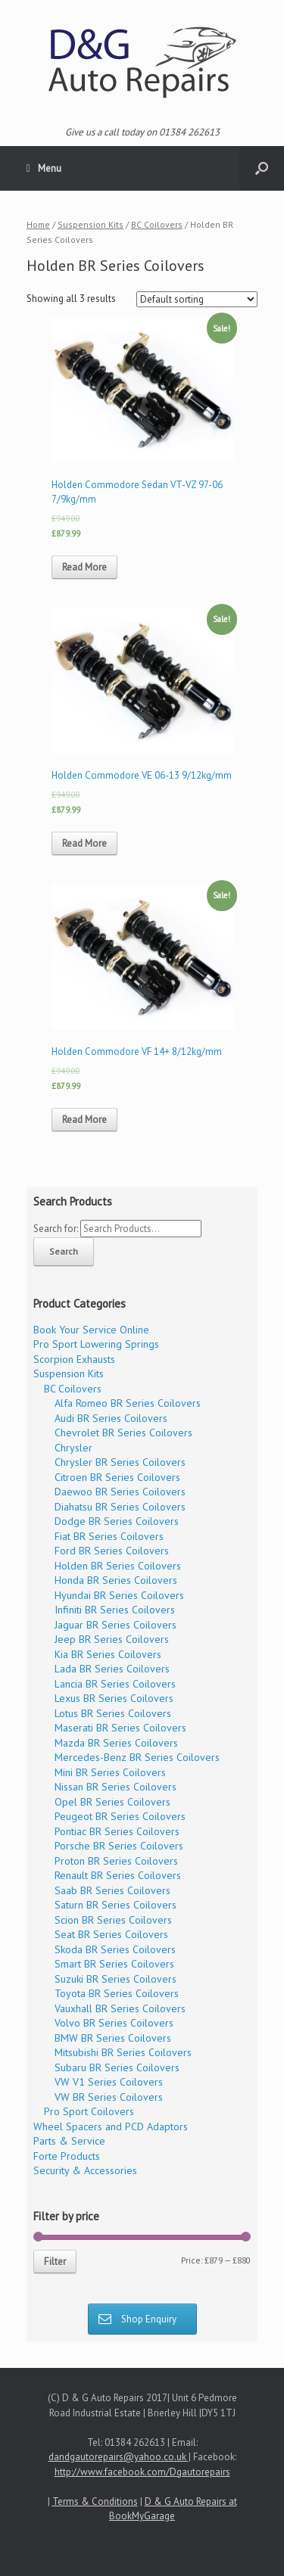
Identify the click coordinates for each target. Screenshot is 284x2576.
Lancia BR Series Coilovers (115, 1684)
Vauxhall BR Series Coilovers (120, 2008)
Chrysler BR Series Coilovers (120, 1462)
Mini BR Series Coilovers (110, 1772)
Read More (84, 567)
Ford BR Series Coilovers (112, 1550)
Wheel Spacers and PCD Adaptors (110, 2126)
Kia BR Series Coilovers (108, 1654)
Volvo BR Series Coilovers (114, 2023)
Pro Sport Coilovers (89, 2111)
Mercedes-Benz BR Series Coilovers (137, 1757)
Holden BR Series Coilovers (118, 1566)
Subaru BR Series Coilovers (117, 2067)
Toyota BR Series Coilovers (117, 1993)
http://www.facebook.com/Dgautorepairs (142, 2472)
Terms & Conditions (95, 2501)
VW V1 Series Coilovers (109, 2082)
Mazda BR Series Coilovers (116, 1743)
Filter (55, 2261)
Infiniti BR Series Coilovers (115, 1609)
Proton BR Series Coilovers (116, 1861)
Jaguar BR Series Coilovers (115, 1625)
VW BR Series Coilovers (109, 2097)
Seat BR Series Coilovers (111, 1934)
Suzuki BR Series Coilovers (115, 1979)
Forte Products (66, 2156)
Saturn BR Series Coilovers (115, 1905)
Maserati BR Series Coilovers (120, 1727)
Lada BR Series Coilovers (112, 1668)
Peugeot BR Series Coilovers (120, 1816)
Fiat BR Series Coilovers (109, 1536)
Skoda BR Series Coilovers (115, 1949)
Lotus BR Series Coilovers (113, 1713)
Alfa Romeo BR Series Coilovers (128, 1403)
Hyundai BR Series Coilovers (119, 1595)
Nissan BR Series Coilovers (115, 1787)
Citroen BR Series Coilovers (117, 1477)
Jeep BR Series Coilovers (112, 1639)
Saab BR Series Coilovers (112, 1890)
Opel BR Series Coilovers (112, 1802)
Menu (44, 168)
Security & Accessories (85, 2170)
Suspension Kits (90, 224)
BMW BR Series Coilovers (113, 2038)
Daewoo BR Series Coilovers (120, 1491)
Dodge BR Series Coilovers (117, 1521)
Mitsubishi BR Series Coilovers (123, 2052)
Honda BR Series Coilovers (116, 1580)
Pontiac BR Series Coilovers (117, 1831)
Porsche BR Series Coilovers (119, 1846)
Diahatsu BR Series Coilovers (120, 1507)
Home (38, 224)
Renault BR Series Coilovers (118, 1875)
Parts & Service (69, 2141)
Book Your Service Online (91, 1329)
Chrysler (73, 1447)
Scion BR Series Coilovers (113, 1920)
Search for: (55, 1228)
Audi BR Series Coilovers (111, 1418)
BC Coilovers (157, 224)
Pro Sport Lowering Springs (96, 1344)
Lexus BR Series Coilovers (114, 1698)
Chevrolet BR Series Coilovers (123, 1432)
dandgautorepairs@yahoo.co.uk (118, 2456)
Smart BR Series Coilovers (114, 1964)
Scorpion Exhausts (74, 1359)
